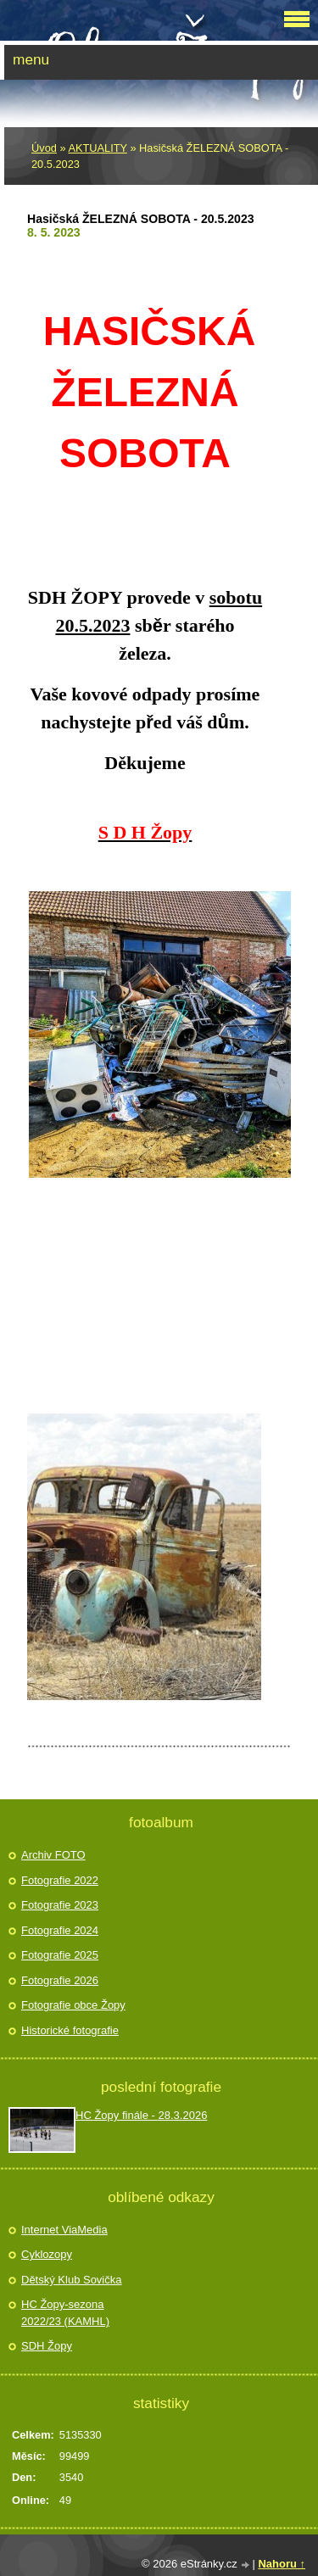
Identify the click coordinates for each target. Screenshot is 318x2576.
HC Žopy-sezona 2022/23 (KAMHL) (65, 2313)
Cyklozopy (46, 2254)
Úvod (44, 148)
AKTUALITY (97, 148)
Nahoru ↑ (281, 2563)
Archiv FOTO (53, 1854)
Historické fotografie (70, 2030)
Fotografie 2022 (59, 1880)
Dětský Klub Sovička (71, 2279)
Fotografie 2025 (59, 1955)
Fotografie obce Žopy (73, 2005)
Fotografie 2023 (59, 1905)
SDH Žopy (46, 2345)
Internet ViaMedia (64, 2229)
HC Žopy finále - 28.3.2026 (141, 2115)
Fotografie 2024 (59, 1930)
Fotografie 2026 (59, 1980)
